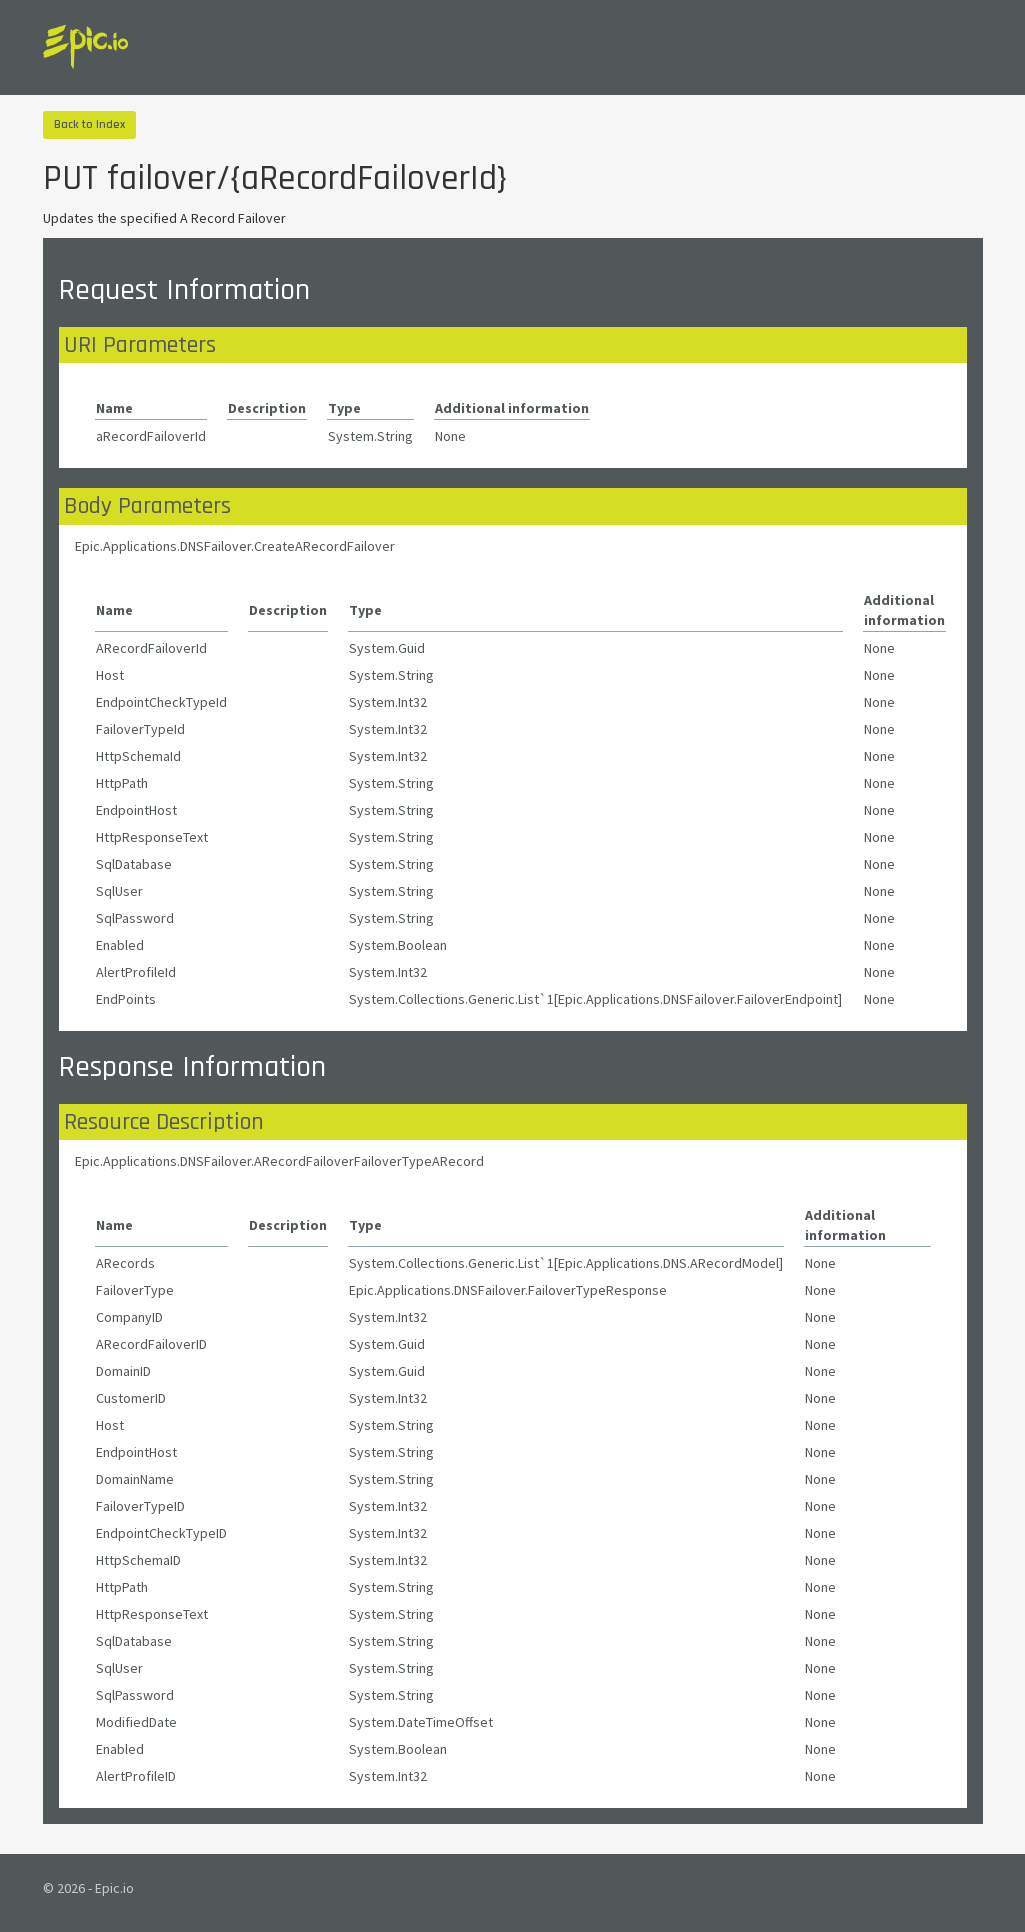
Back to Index (89, 124)
